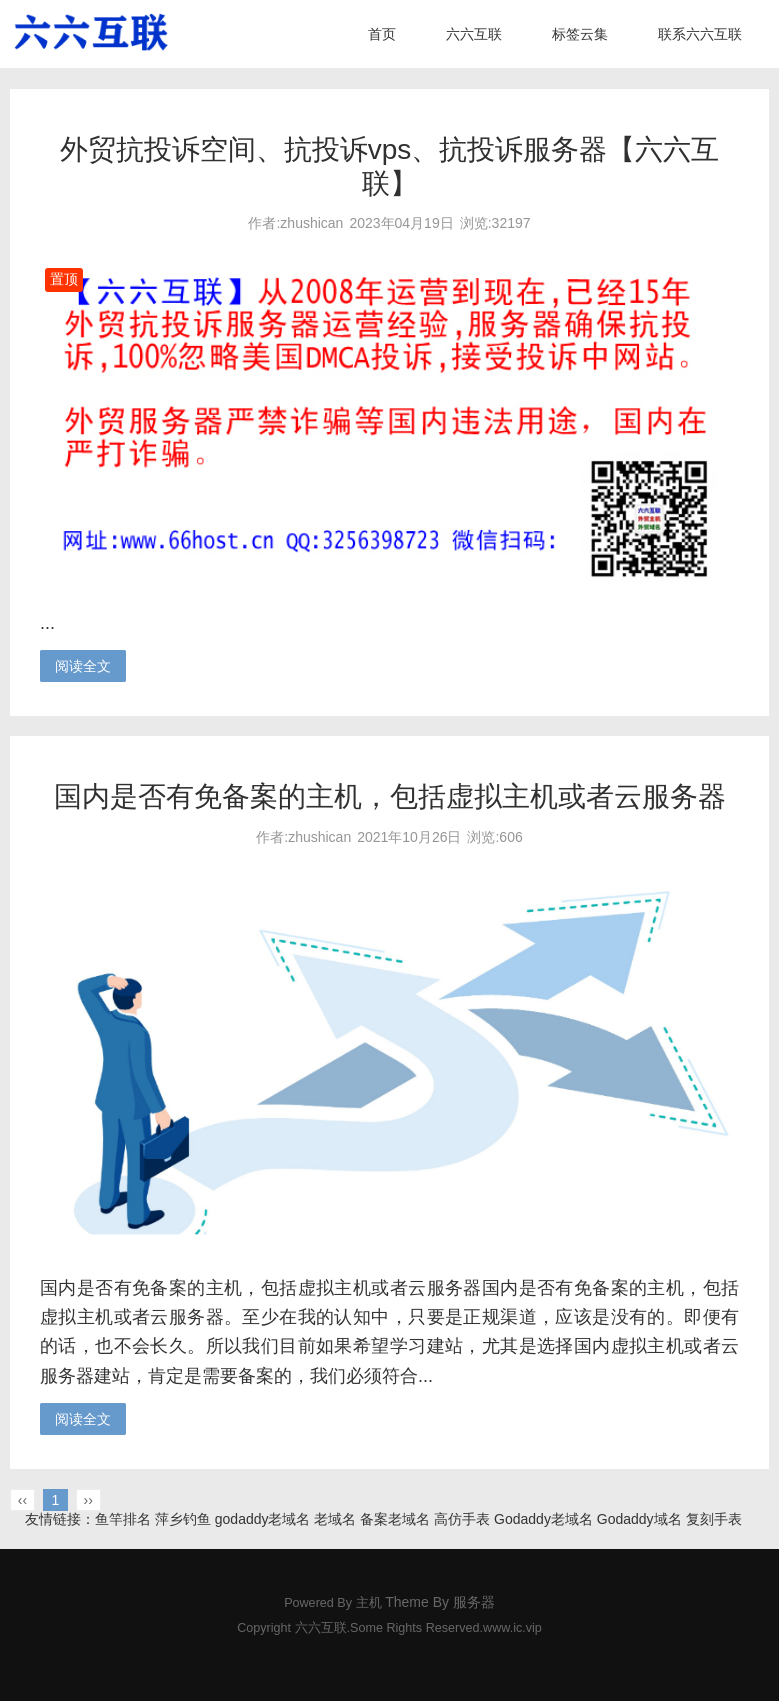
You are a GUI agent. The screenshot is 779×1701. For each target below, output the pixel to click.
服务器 (474, 1602)
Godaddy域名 (639, 1519)
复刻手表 (714, 1519)
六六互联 (474, 34)
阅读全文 (83, 666)
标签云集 (580, 34)
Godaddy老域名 (543, 1519)
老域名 (335, 1519)
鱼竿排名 (123, 1519)
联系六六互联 (700, 34)
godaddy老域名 (263, 1519)
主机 (369, 1603)
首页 (382, 34)
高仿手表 (462, 1519)
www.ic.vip (512, 1628)
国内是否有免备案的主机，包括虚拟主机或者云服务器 (390, 796)
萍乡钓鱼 (183, 1519)
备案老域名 (395, 1519)
